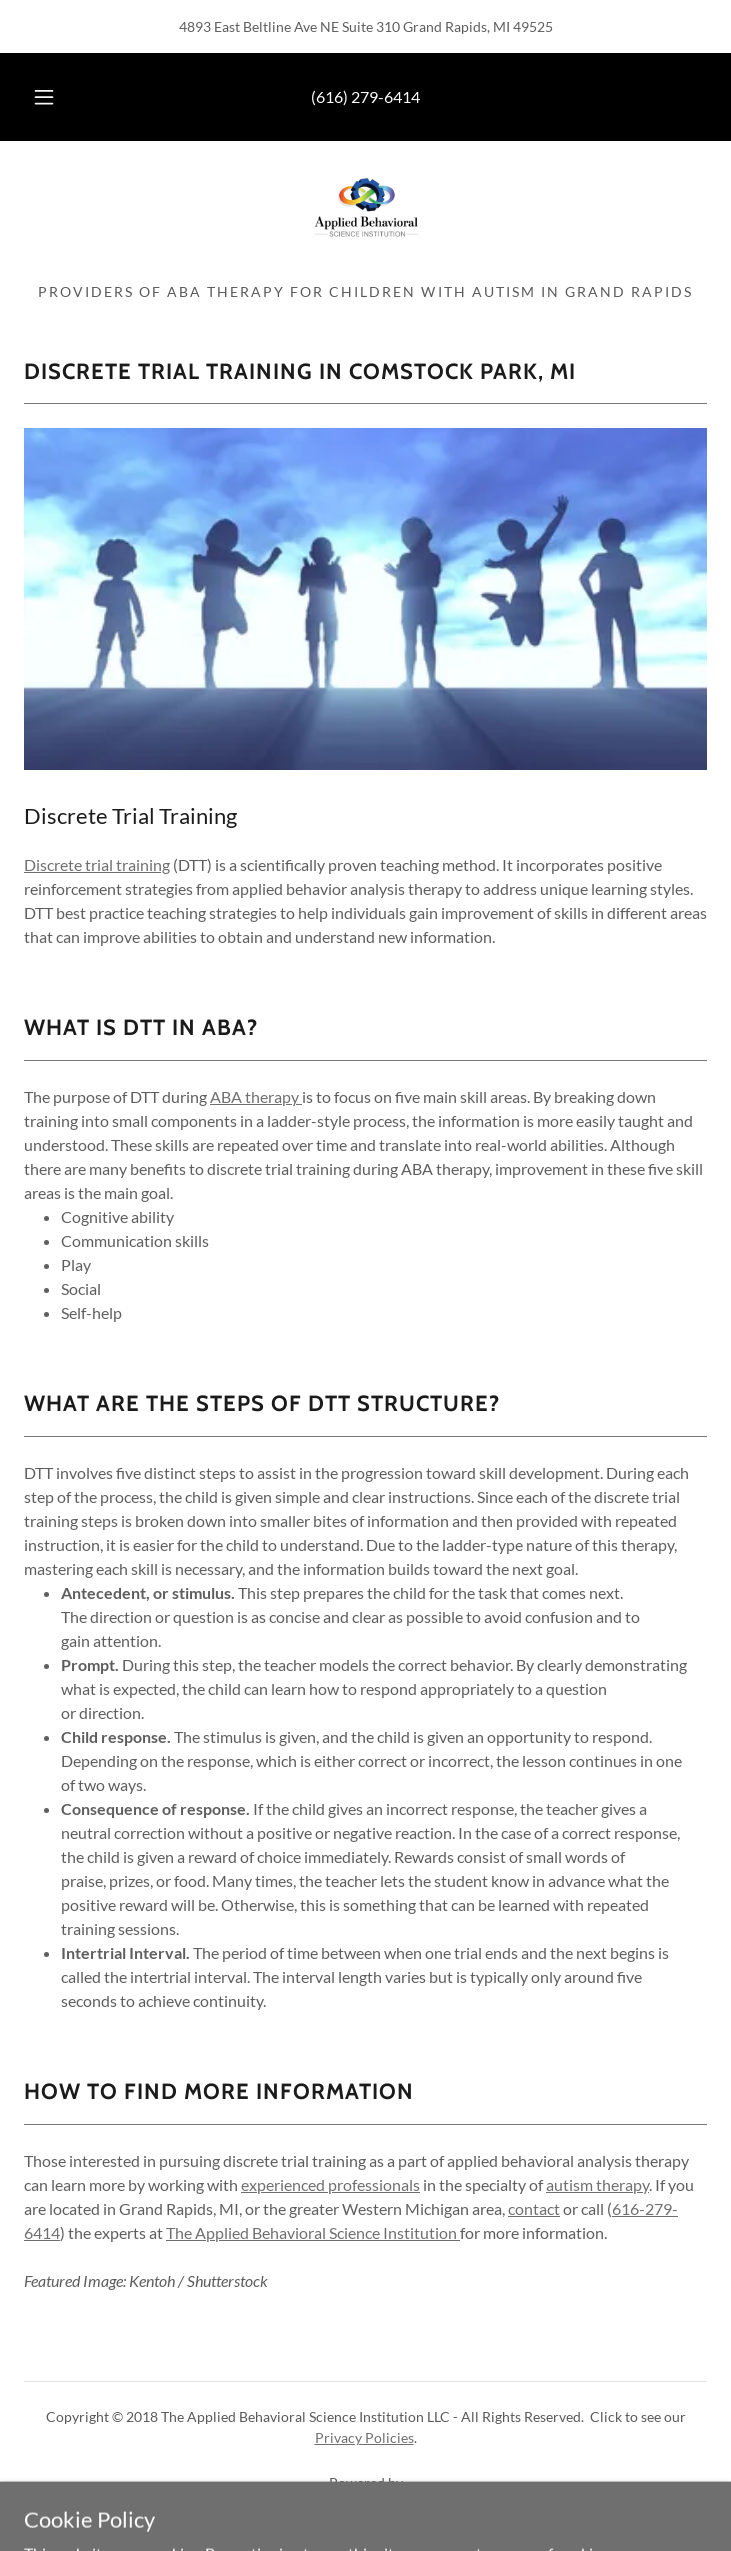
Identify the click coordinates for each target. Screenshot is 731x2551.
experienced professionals (330, 2184)
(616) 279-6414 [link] (365, 96)
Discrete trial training (97, 864)
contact (534, 2208)
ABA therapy (256, 1096)
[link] (366, 220)
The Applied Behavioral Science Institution (313, 2232)
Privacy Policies (364, 2437)
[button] (56, 97)
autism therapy (597, 2184)
